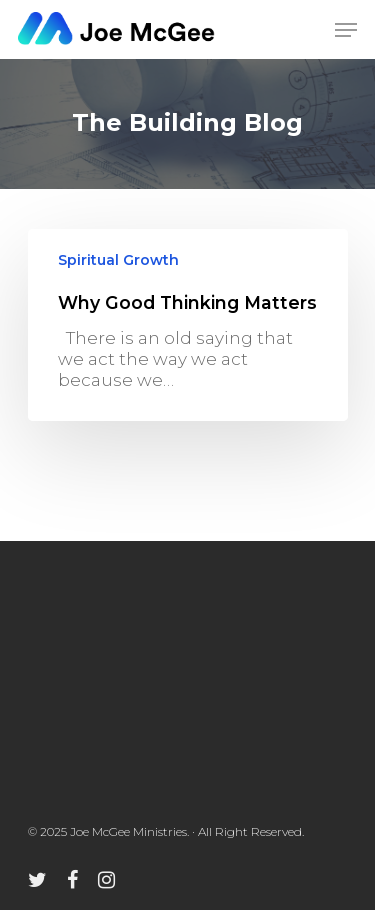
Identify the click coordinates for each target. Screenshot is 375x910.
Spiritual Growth (118, 260)
